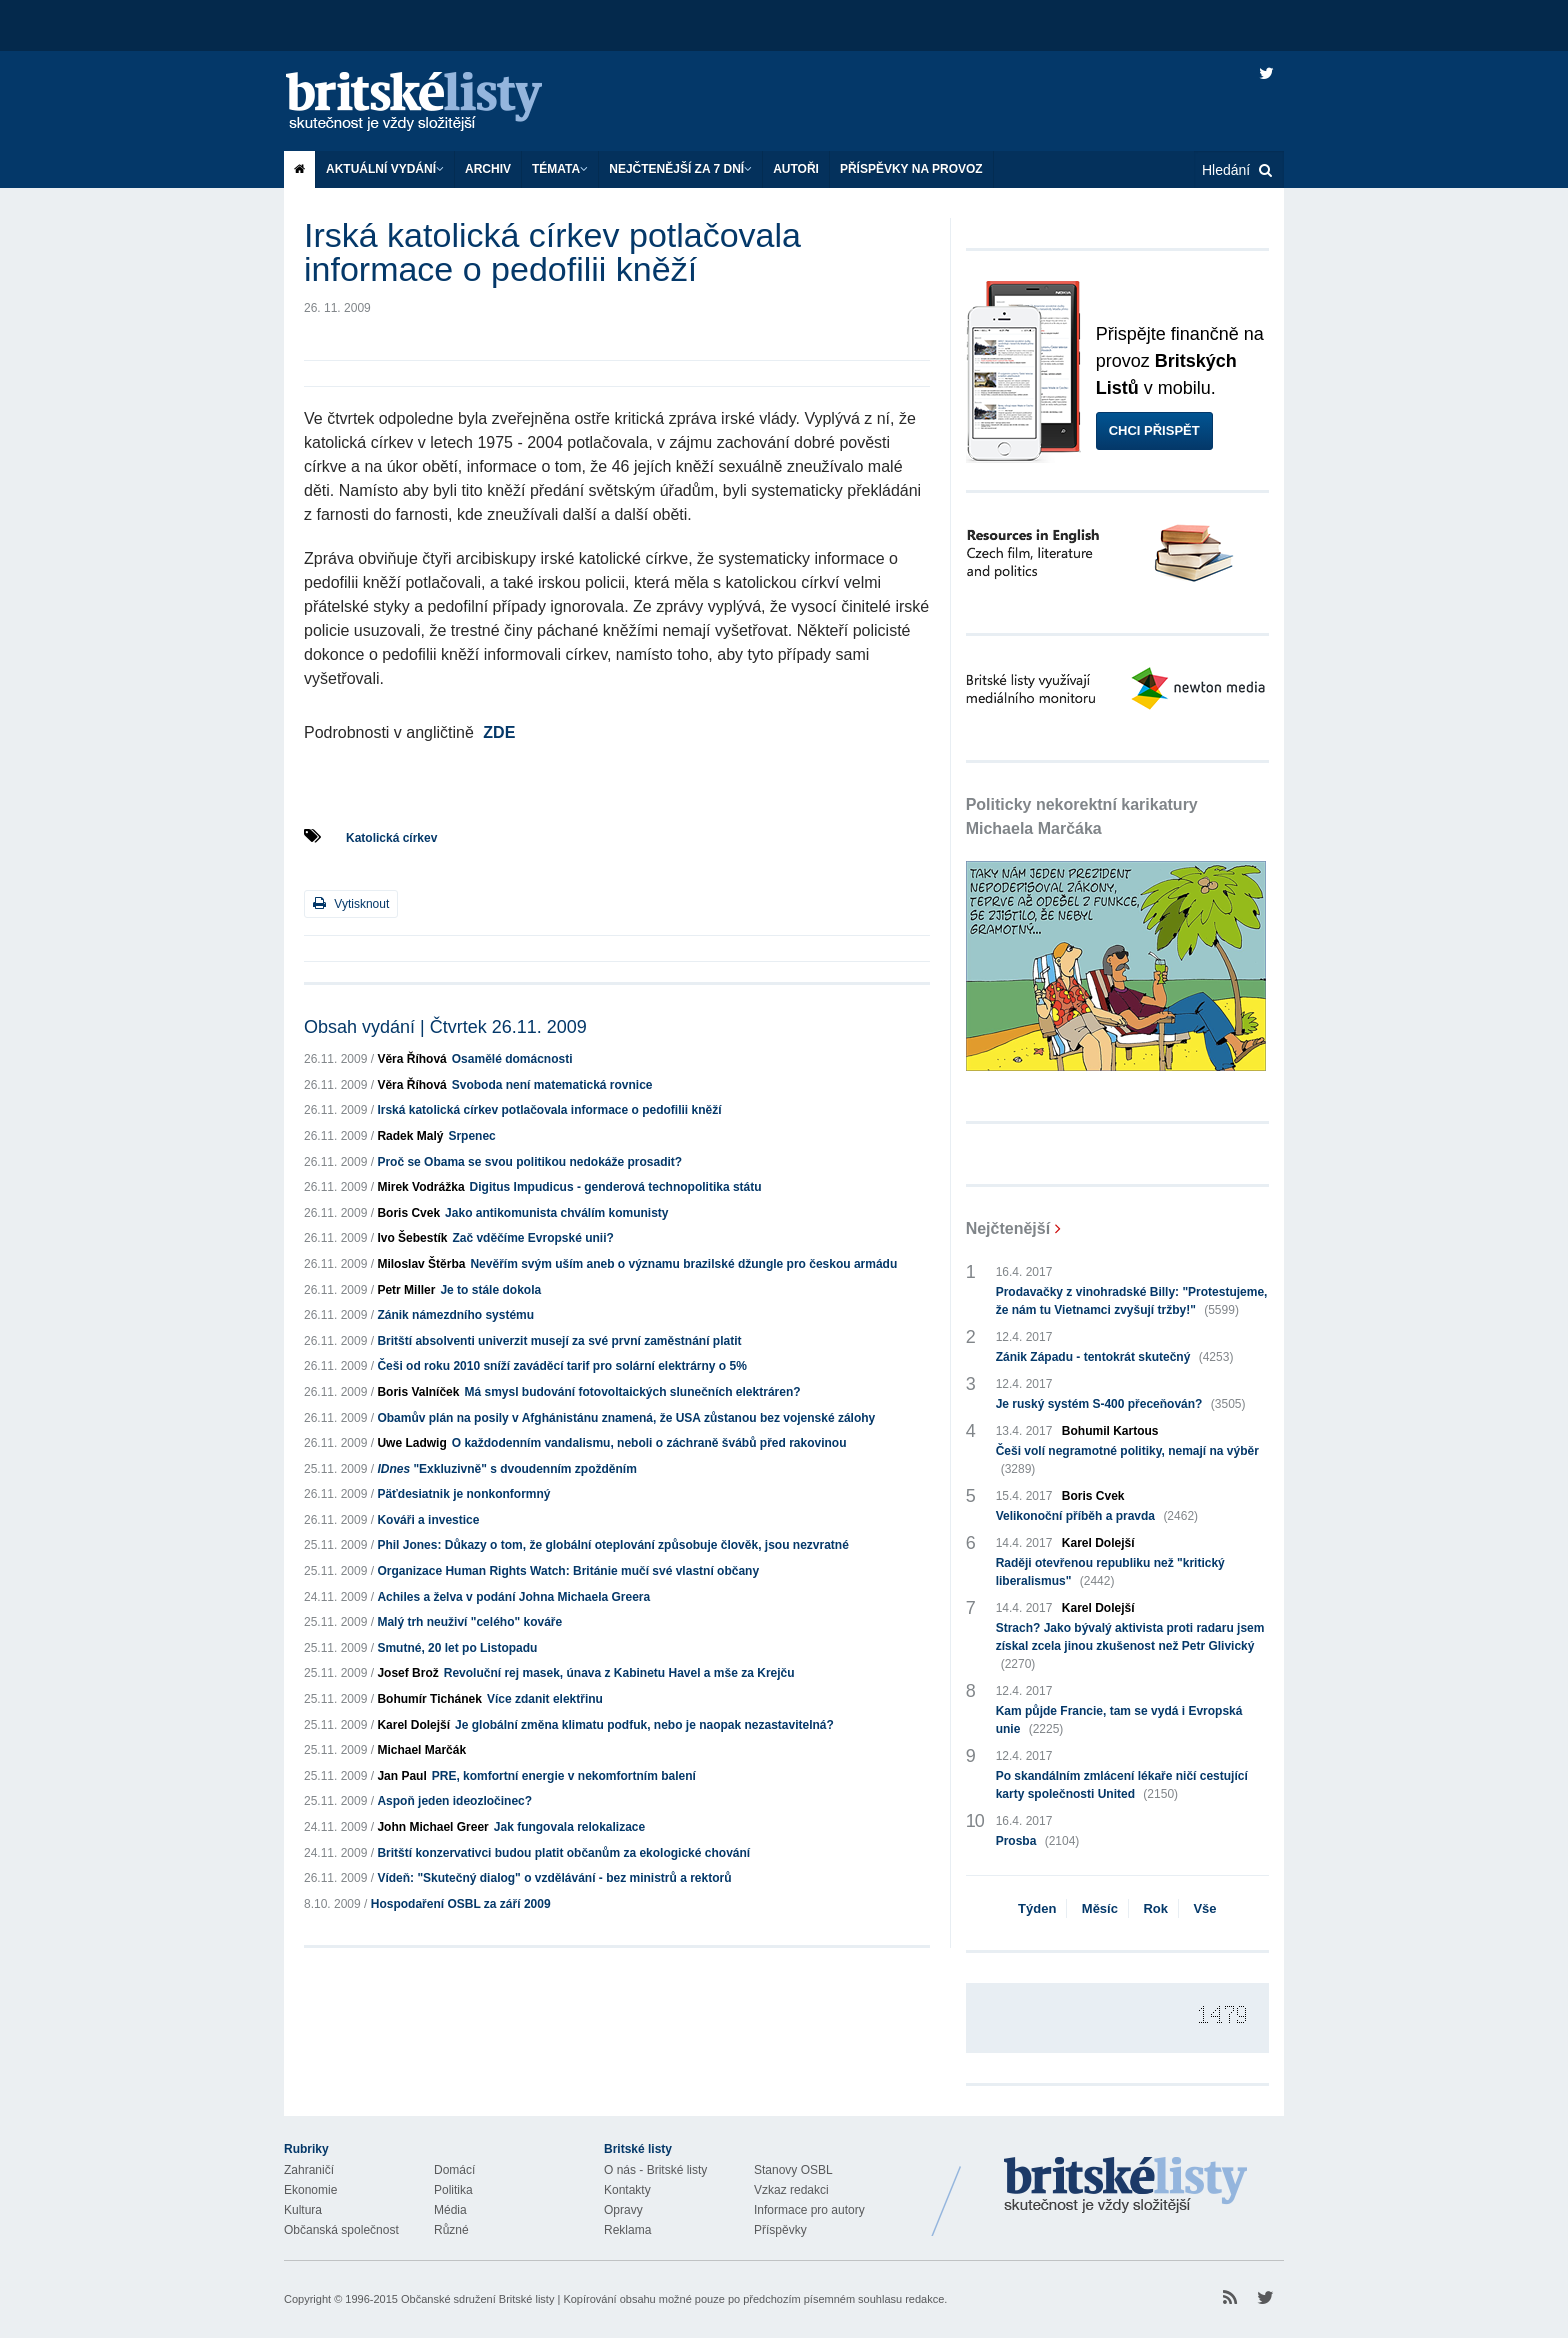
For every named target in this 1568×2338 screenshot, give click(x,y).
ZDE (499, 732)
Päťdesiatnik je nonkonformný (463, 1494)
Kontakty (627, 2190)
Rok (1155, 1908)
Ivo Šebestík (412, 1238)
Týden (1037, 1908)
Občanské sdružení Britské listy (477, 2299)
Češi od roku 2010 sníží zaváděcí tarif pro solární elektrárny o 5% (561, 1366)
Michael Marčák (421, 1750)
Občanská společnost (341, 2230)
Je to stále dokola (490, 1290)
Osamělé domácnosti (512, 1059)
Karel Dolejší (413, 1725)
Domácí (454, 2170)
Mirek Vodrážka (420, 1187)
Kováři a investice (428, 1520)
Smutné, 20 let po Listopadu (457, 1648)
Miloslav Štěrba (421, 1264)
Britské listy (434, 102)
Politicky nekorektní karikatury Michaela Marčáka (1082, 816)
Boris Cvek (408, 1213)
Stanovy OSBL (793, 2170)
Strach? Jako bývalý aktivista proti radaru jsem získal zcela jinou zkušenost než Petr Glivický (1130, 1647)
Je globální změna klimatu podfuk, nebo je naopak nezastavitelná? (644, 1725)
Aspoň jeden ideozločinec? (454, 1801)
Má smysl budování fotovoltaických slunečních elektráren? (632, 1392)
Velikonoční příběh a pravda (1097, 1516)
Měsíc (1100, 1908)
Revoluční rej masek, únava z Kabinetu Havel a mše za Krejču (619, 1673)
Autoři (796, 169)
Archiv (488, 169)
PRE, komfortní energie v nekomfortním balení (564, 1776)
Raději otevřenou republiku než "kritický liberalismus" (1110, 1573)
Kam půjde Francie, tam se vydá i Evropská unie (1119, 1721)
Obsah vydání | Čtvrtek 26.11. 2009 (445, 1027)
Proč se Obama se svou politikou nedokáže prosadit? (529, 1162)
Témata (560, 169)
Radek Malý (410, 1136)
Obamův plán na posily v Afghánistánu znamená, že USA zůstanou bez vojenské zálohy (626, 1418)
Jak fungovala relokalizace (569, 1827)
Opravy (623, 2210)
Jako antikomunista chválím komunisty (556, 1213)
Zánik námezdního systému (455, 1315)
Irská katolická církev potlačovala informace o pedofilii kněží (549, 1110)
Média (450, 2210)
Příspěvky (780, 2230)
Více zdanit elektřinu (545, 1699)
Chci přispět (1154, 430)
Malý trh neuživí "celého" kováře (469, 1622)
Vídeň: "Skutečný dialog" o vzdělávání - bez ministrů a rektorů (554, 1878)
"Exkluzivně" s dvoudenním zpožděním (506, 1469)
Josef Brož (407, 1673)
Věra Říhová (411, 1059)
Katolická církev (391, 838)
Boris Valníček (418, 1392)
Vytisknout (351, 903)
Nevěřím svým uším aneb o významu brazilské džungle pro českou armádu (683, 1264)
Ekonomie (310, 2190)
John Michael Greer (432, 1827)
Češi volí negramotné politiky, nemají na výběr (1127, 1461)
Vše (1204, 1908)
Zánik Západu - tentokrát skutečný (1115, 1357)
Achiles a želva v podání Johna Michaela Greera (513, 1597)
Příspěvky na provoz (911, 169)
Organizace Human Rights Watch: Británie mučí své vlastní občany (568, 1571)
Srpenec (471, 1136)
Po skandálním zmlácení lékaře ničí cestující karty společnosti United (1122, 1786)
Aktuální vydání (385, 169)
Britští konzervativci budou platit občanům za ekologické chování (563, 1853)
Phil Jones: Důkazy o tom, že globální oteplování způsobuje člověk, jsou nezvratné (612, 1545)
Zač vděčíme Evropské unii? (532, 1238)
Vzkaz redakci (791, 2190)
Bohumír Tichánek (429, 1699)
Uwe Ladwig (411, 1443)
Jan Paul (401, 1776)
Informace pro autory (809, 2210)
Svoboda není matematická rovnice (552, 1085)
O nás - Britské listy (655, 2170)
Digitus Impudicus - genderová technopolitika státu (616, 1187)
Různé (451, 2230)
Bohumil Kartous (1110, 1431)
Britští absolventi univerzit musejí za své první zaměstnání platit (559, 1341)
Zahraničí (309, 2170)
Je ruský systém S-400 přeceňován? (1121, 1404)
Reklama (627, 2230)
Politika (453, 2190)
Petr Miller (406, 1290)
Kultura (303, 2210)
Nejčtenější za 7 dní (680, 169)
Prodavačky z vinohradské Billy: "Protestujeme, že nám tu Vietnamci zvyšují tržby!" (1132, 1302)
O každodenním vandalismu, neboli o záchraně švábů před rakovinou (649, 1443)
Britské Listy (1126, 2186)
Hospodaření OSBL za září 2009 (461, 1904)
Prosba (1038, 1841)
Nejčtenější (1008, 1228)
